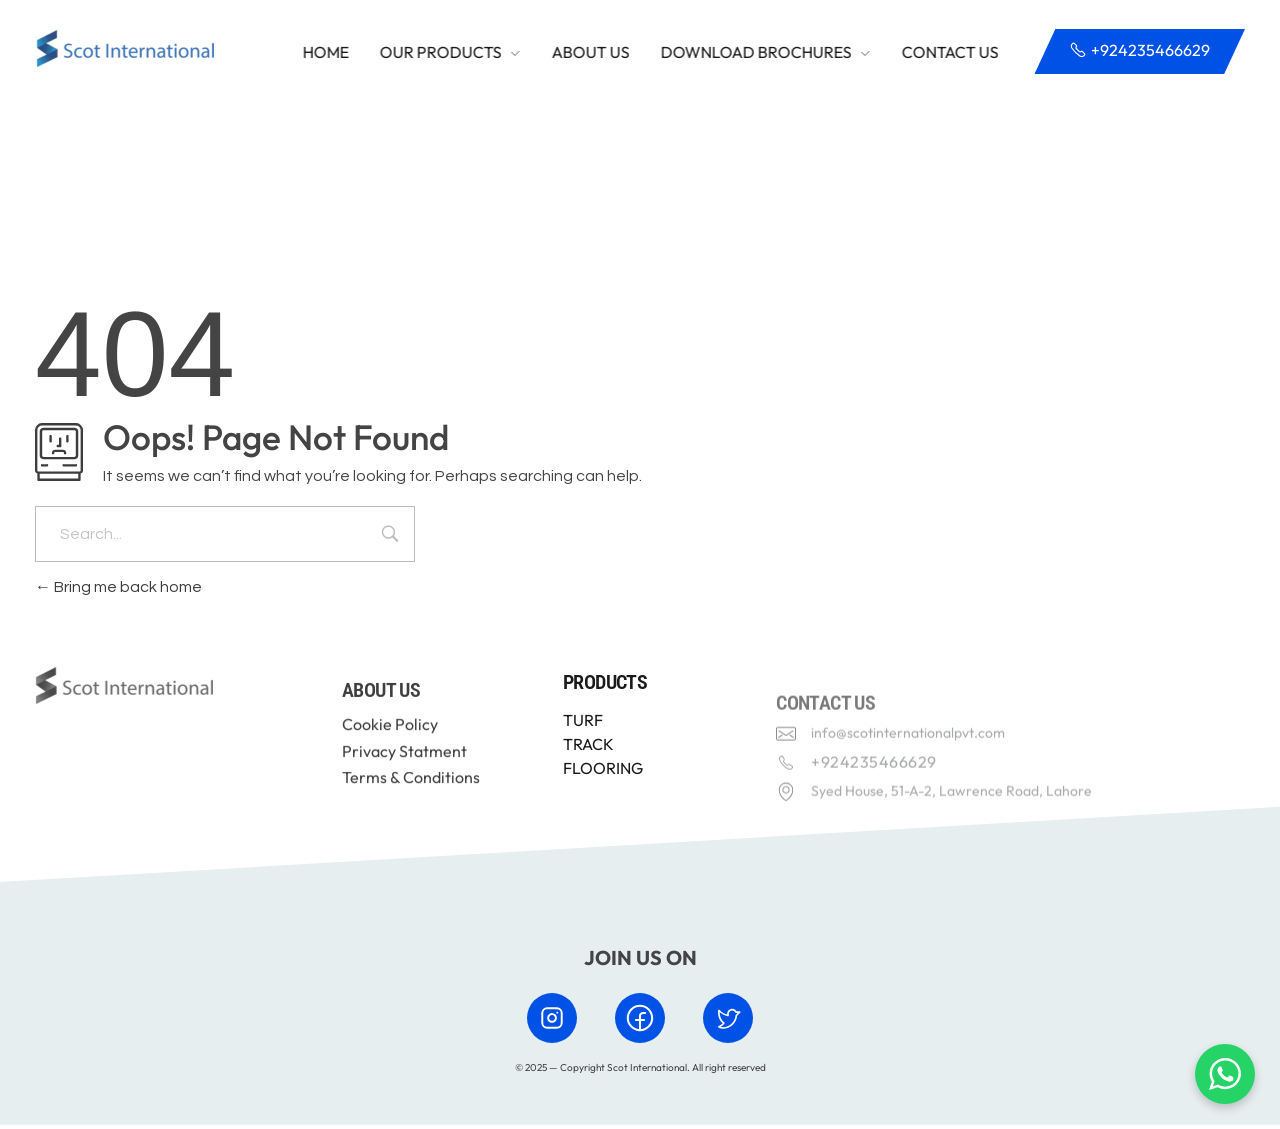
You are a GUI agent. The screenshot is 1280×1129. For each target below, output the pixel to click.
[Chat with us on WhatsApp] (1225, 1074)
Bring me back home (118, 592)
